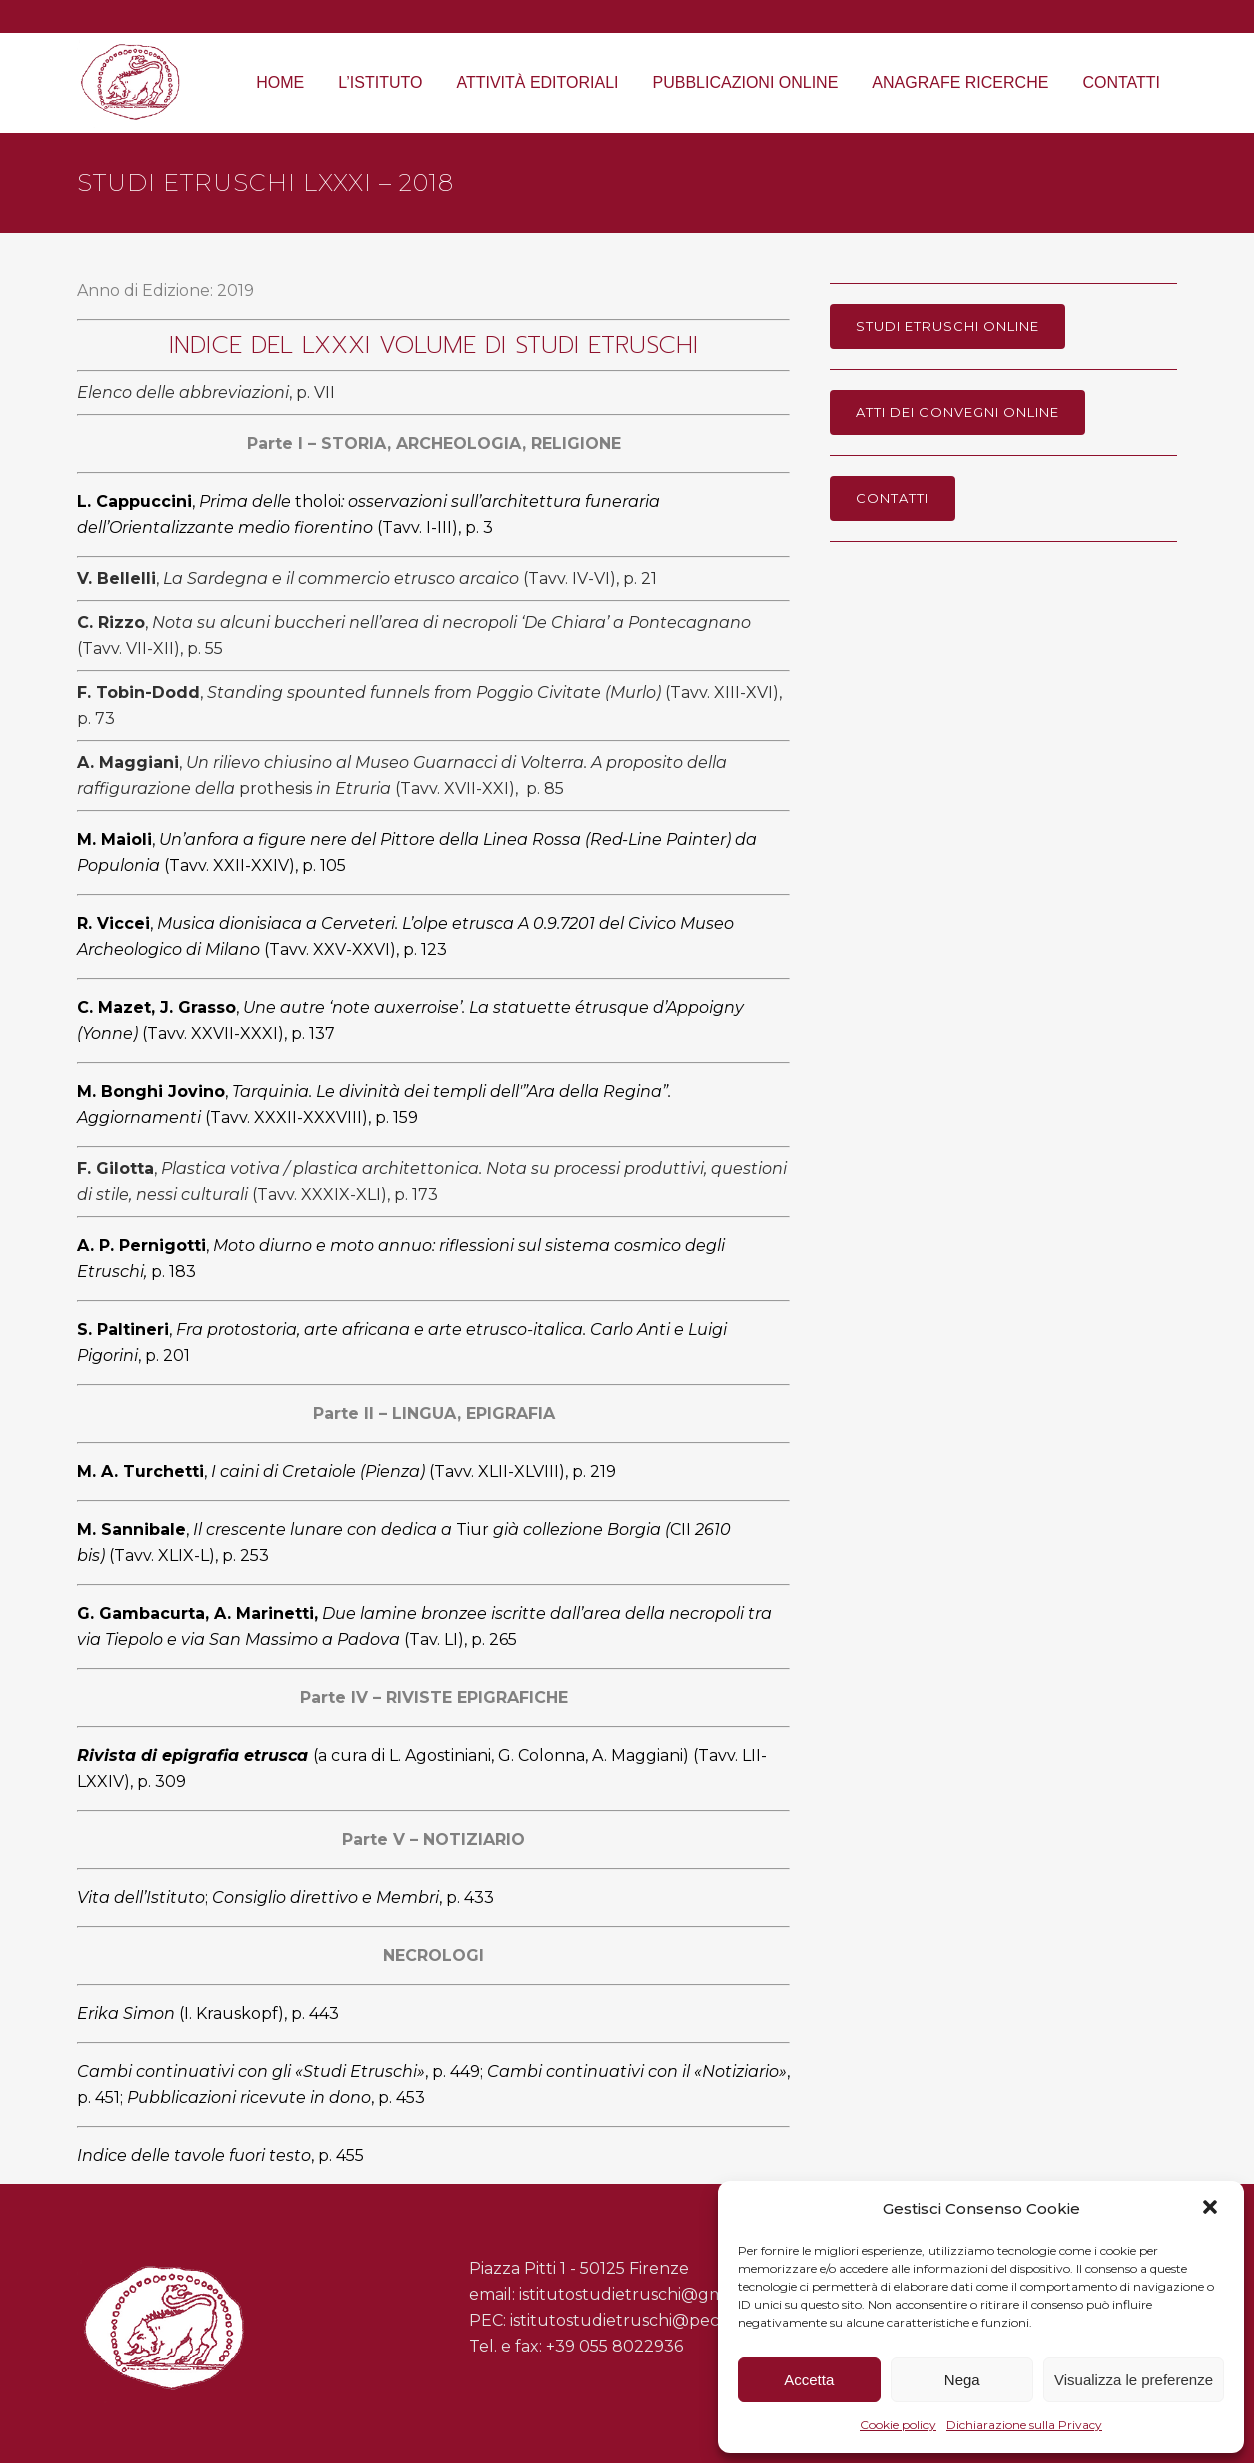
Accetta (809, 2379)
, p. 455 (222, 2155)
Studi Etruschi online (947, 326)
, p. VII (206, 392)
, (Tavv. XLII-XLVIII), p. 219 (346, 1471)
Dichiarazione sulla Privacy (1024, 2424)
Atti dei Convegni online (957, 412)
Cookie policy (898, 2424)
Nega (962, 2379)
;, (285, 1897)
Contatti (892, 498)
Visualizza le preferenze (1133, 2379)
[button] (1212, 2209)
